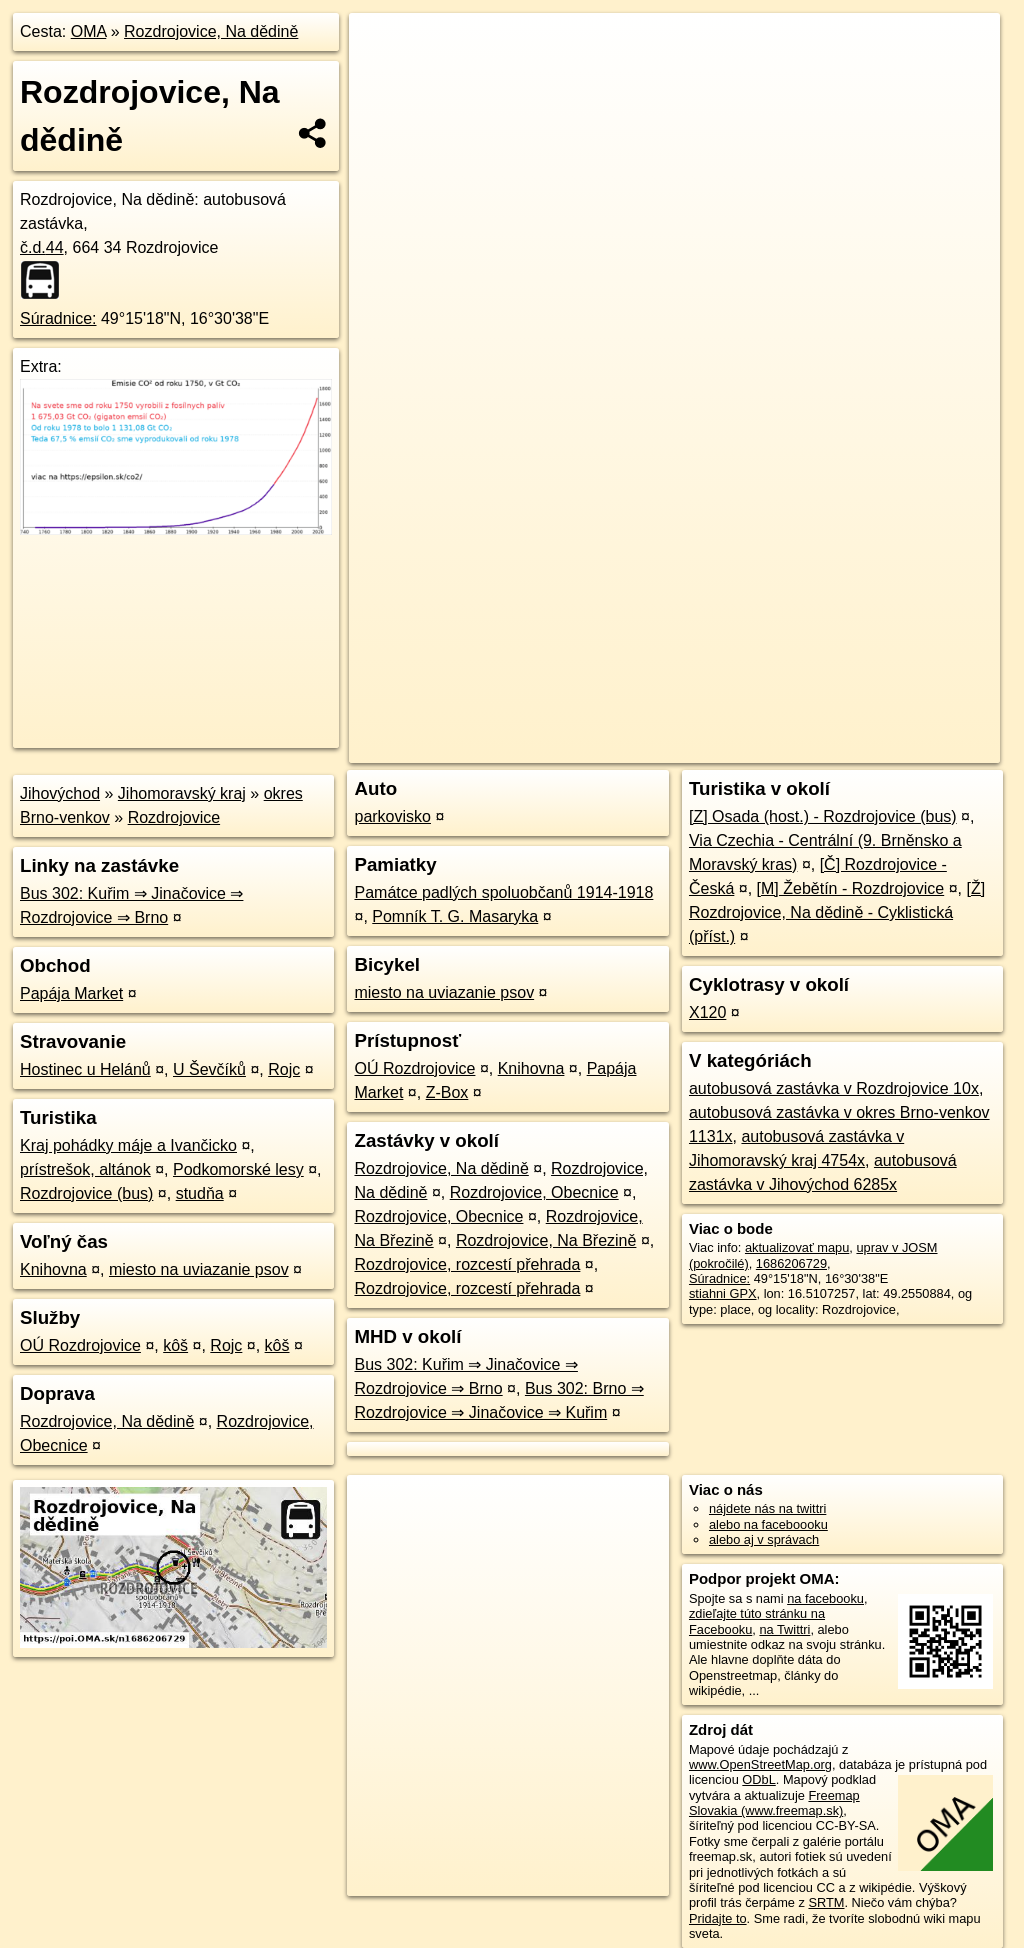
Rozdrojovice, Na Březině (546, 1240)
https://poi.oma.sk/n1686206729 (909, 717)
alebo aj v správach (764, 1539)
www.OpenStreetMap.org (760, 1764)
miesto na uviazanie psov (199, 1269)
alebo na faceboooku (768, 1524)
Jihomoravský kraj (182, 793)
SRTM (826, 1902)
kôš (175, 1345)
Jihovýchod (60, 793)
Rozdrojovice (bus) (86, 1193)
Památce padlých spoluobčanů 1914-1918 (503, 892)
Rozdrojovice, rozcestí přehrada (467, 1264)
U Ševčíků (209, 1069)
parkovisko (392, 816)
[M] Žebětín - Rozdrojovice (851, 888)
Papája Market (71, 993)
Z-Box (447, 1092)
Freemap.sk (758, 717)
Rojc (284, 1069)
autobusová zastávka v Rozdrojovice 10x (834, 1088)
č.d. (42, 247)
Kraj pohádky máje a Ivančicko (128, 1145)
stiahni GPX (723, 1293)
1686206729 (791, 1263)
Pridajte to (718, 1918)
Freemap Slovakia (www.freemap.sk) (774, 1803)
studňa (200, 1193)
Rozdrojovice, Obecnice (534, 1192)
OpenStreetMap (655, 717)
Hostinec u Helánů (85, 1069)
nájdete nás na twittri (767, 1508)
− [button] (383, 78)
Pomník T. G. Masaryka (455, 916)
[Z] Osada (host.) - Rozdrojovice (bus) (823, 816)
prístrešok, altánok (85, 1169)
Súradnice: (58, 318)
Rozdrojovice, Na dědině (211, 31)
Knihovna (53, 1269)
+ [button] (383, 47)
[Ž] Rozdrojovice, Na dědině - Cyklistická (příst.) (837, 912)
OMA (89, 31)
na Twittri (784, 1629)
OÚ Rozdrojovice (80, 1345)
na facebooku (825, 1598)
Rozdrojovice (174, 817)
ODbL (758, 1779)
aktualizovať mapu (797, 1247)
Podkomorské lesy (238, 1169)
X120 (707, 1012)
